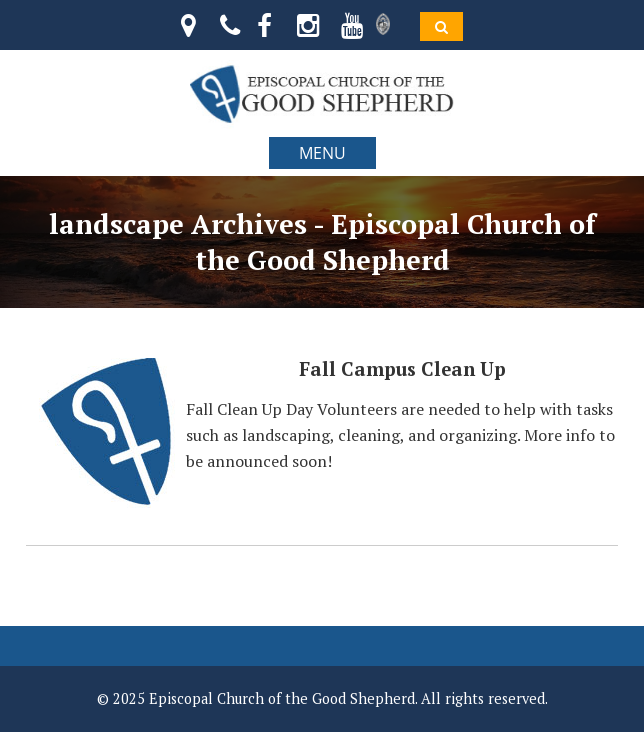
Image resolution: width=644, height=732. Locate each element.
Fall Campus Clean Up (402, 369)
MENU (322, 153)
